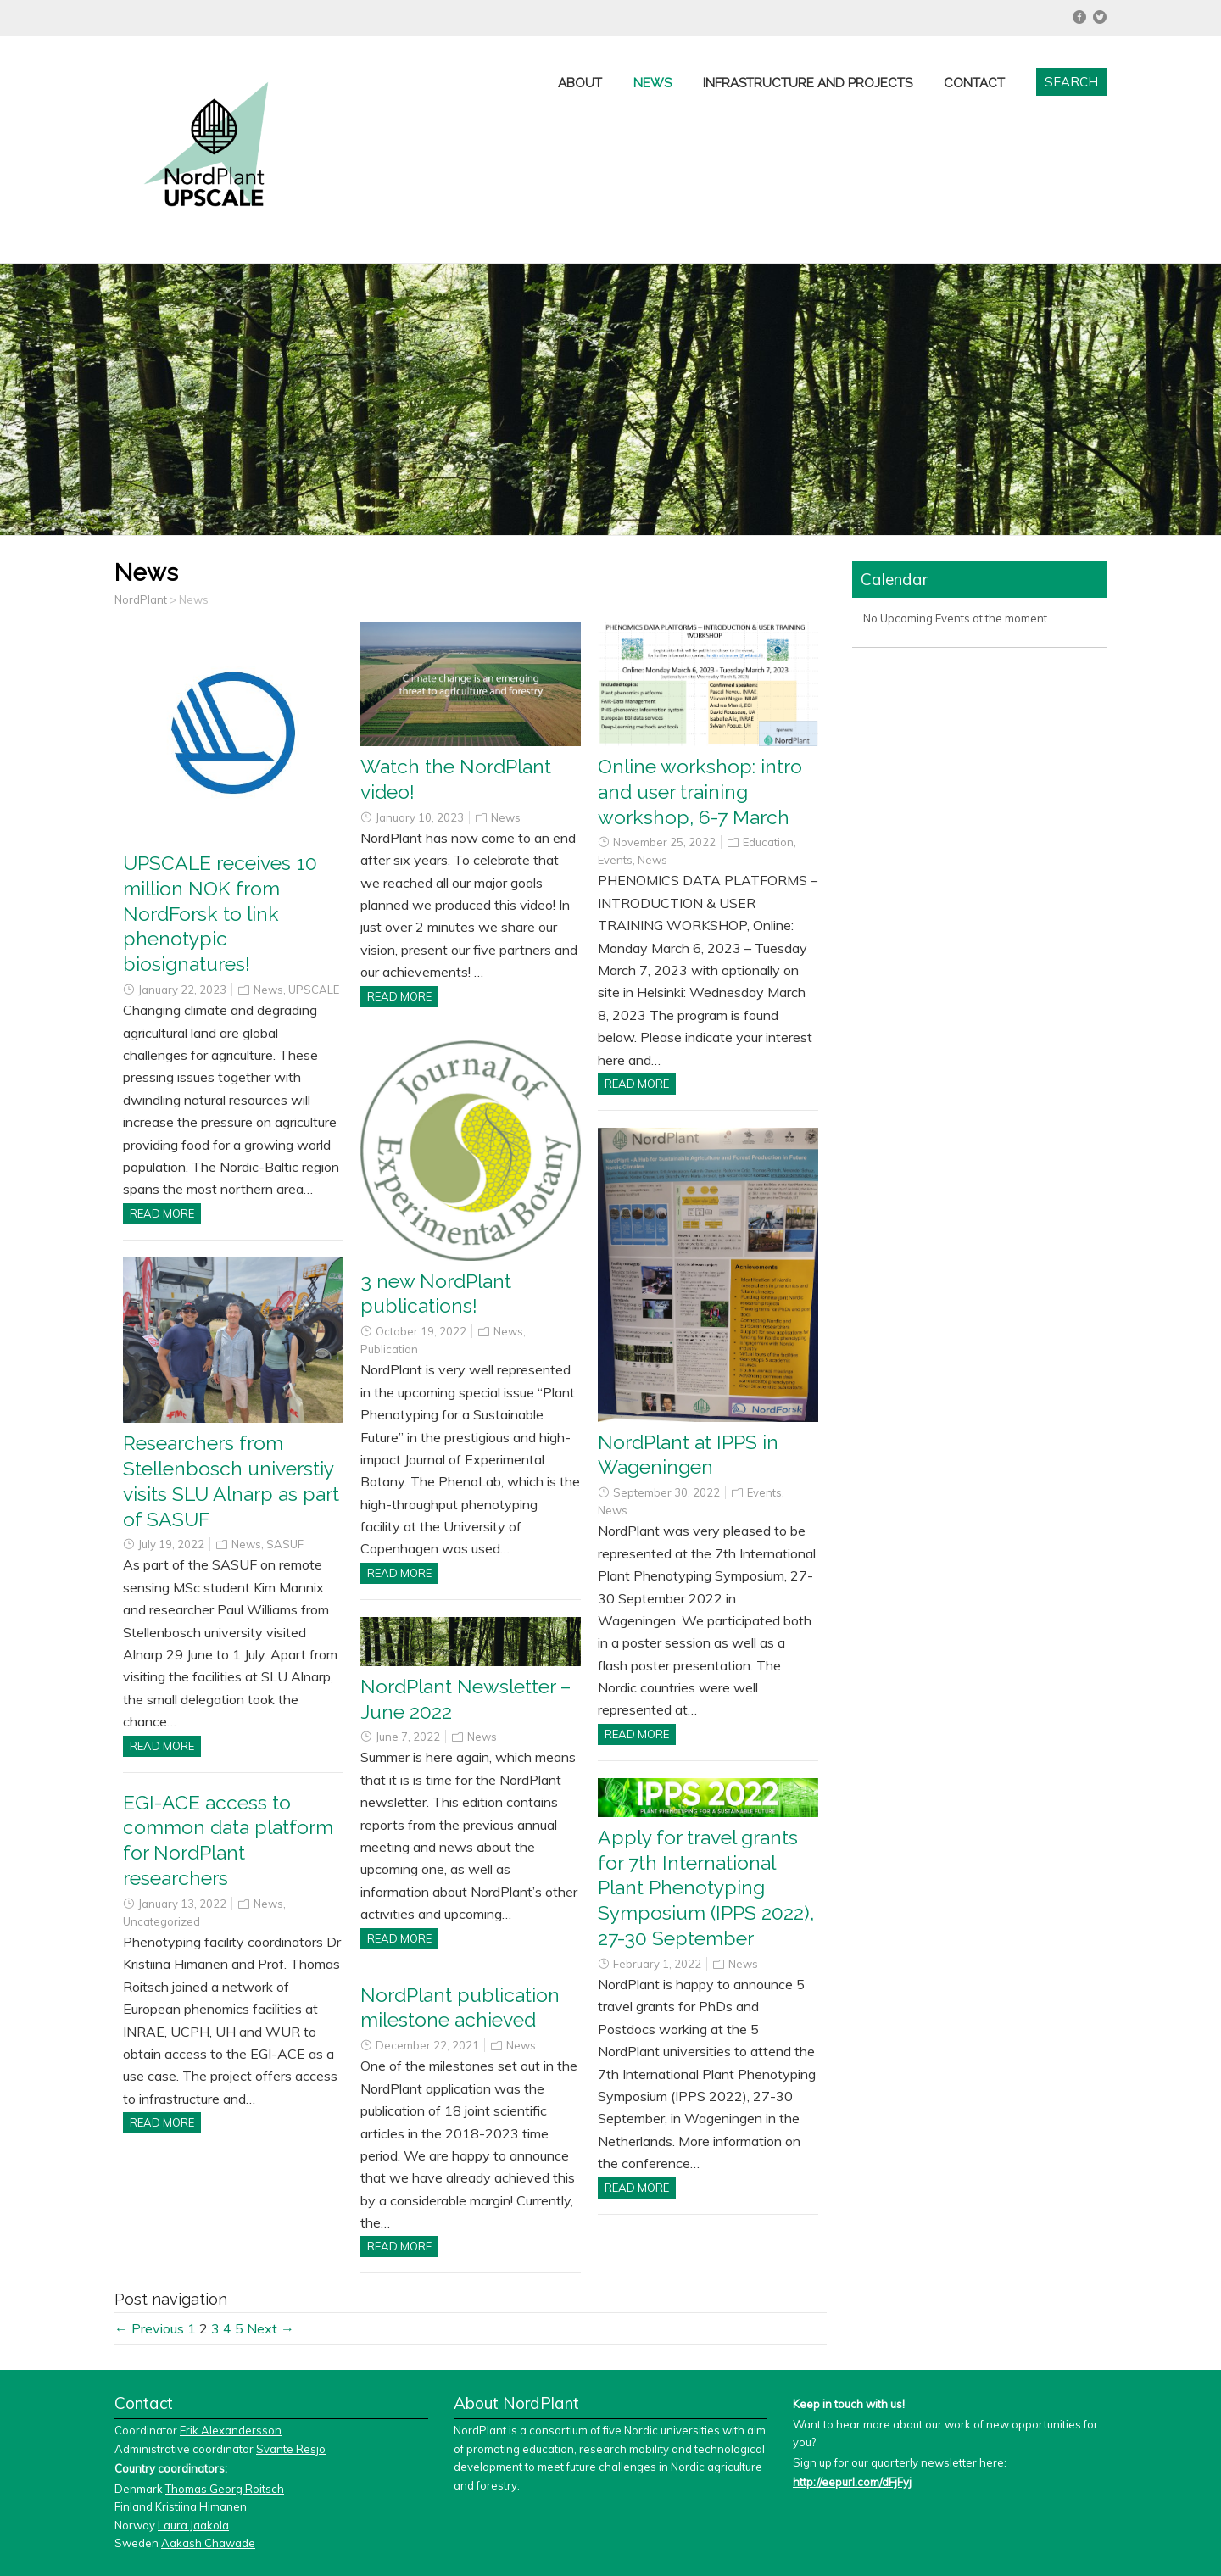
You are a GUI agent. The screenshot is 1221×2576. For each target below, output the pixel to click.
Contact (974, 83)
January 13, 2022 (182, 1903)
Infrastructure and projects (807, 83)
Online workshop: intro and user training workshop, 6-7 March (700, 791)
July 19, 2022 (171, 1544)
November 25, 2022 (664, 842)
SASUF (285, 1544)
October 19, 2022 (421, 1331)
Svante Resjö (291, 2449)
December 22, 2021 (427, 2045)
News (652, 83)
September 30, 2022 (666, 1492)
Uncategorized (161, 1921)
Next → (270, 2328)
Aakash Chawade (208, 2543)
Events (615, 860)
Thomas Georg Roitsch (224, 2488)
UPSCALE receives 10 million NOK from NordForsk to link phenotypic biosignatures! (220, 913)
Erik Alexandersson (231, 2430)
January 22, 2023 (182, 989)
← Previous (149, 2328)
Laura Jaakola (193, 2525)
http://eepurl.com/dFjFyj (852, 2482)
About (580, 83)
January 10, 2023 (420, 817)
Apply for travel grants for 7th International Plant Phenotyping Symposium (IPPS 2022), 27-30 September (706, 1888)
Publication (389, 1349)
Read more (162, 1213)
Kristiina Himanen (201, 2506)
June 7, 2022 (408, 1736)
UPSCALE (313, 989)
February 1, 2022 (657, 1964)
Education (768, 842)
